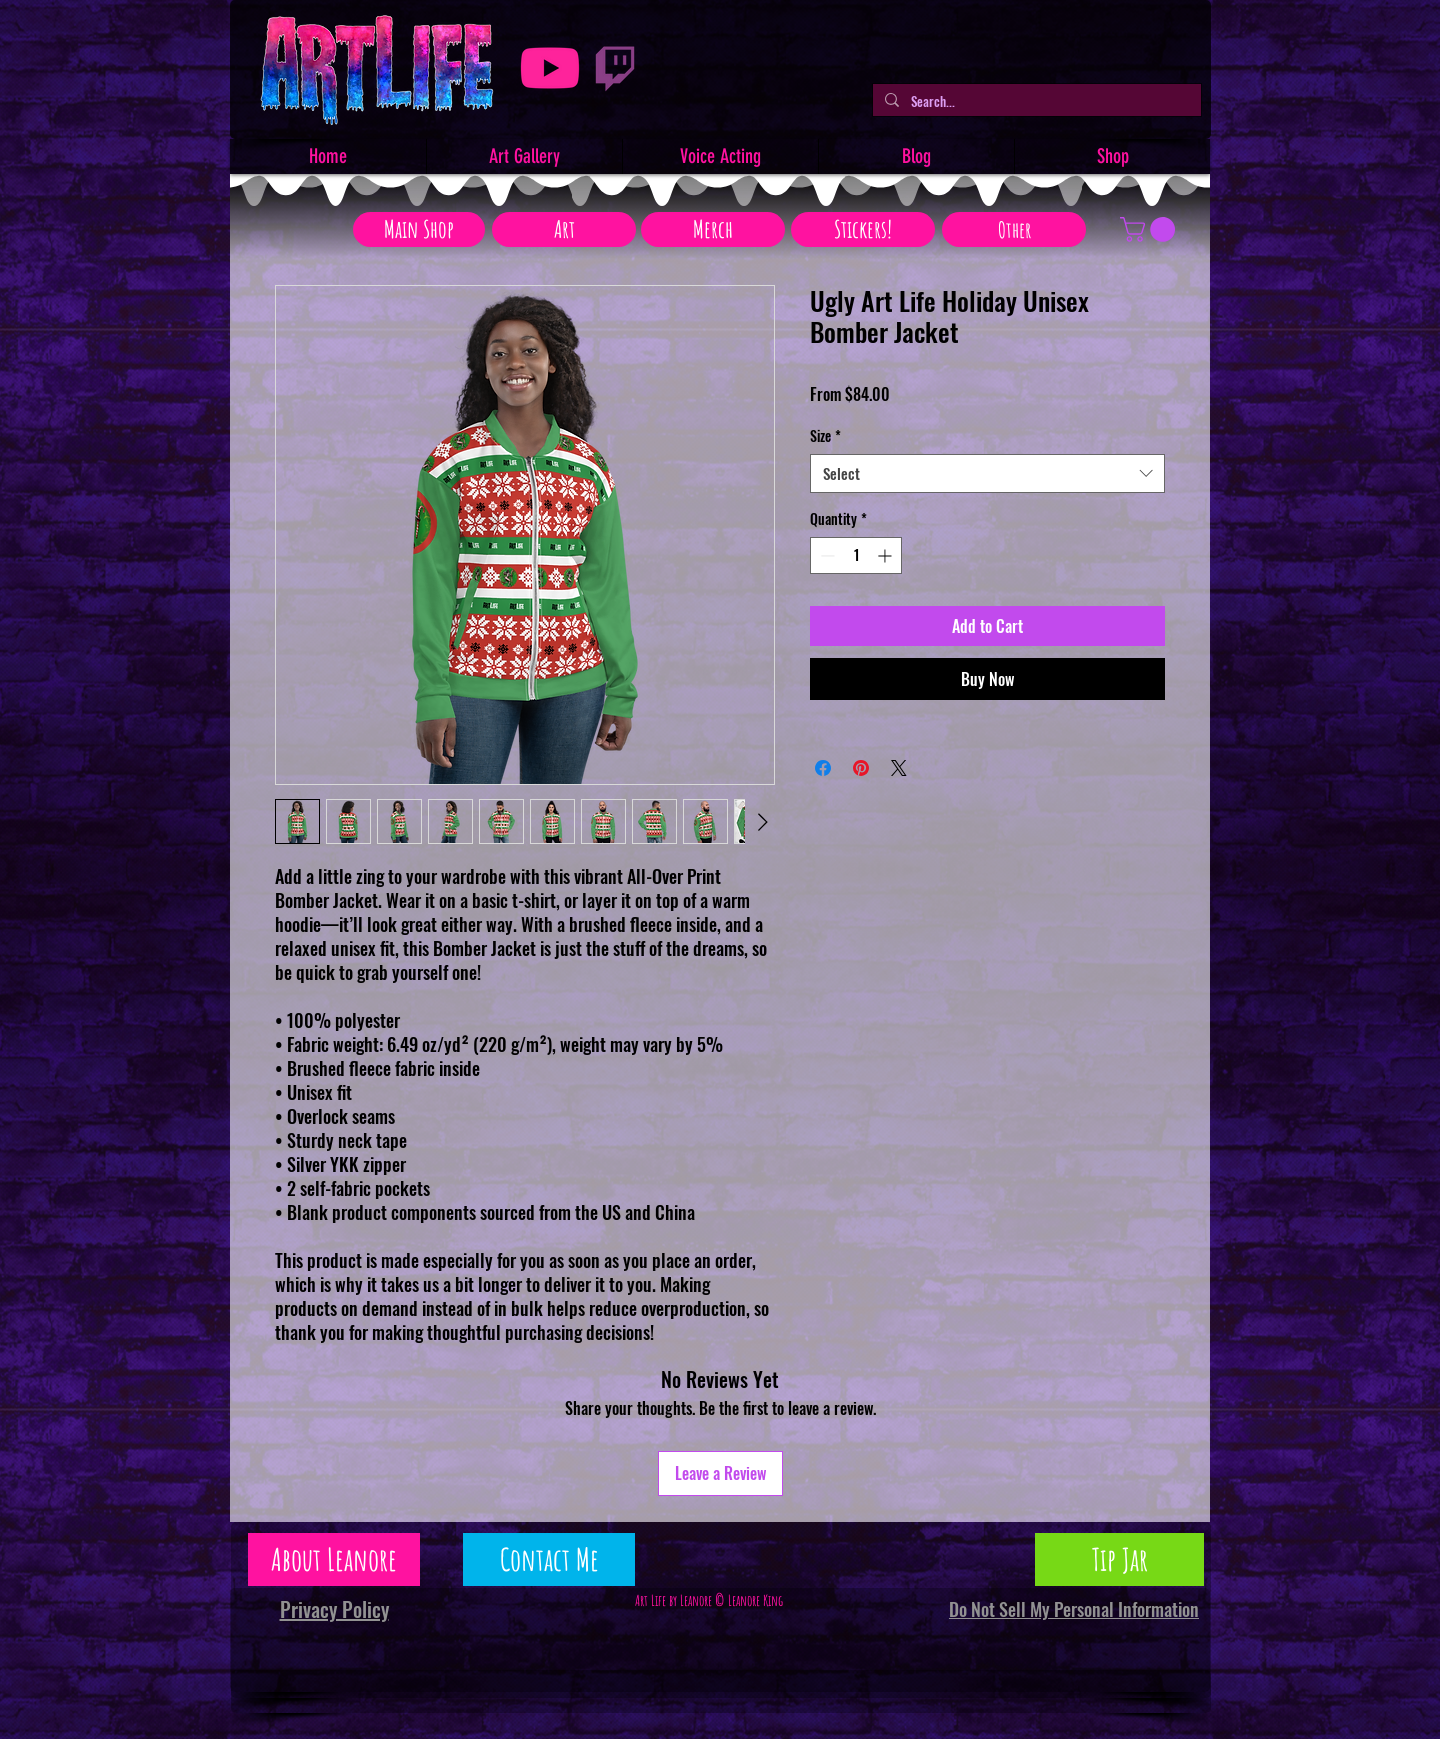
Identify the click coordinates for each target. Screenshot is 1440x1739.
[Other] (1014, 229)
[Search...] (1035, 101)
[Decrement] (825, 555)
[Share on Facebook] (823, 768)
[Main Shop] (419, 229)
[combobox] (987, 473)
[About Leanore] (334, 1559)
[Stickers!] (863, 229)
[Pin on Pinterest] (861, 768)
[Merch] (713, 229)
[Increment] (886, 555)
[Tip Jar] (1119, 1559)
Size (825, 436)
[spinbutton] (856, 555)
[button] (1150, 229)
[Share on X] (899, 768)
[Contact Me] (549, 1559)
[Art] (564, 229)
